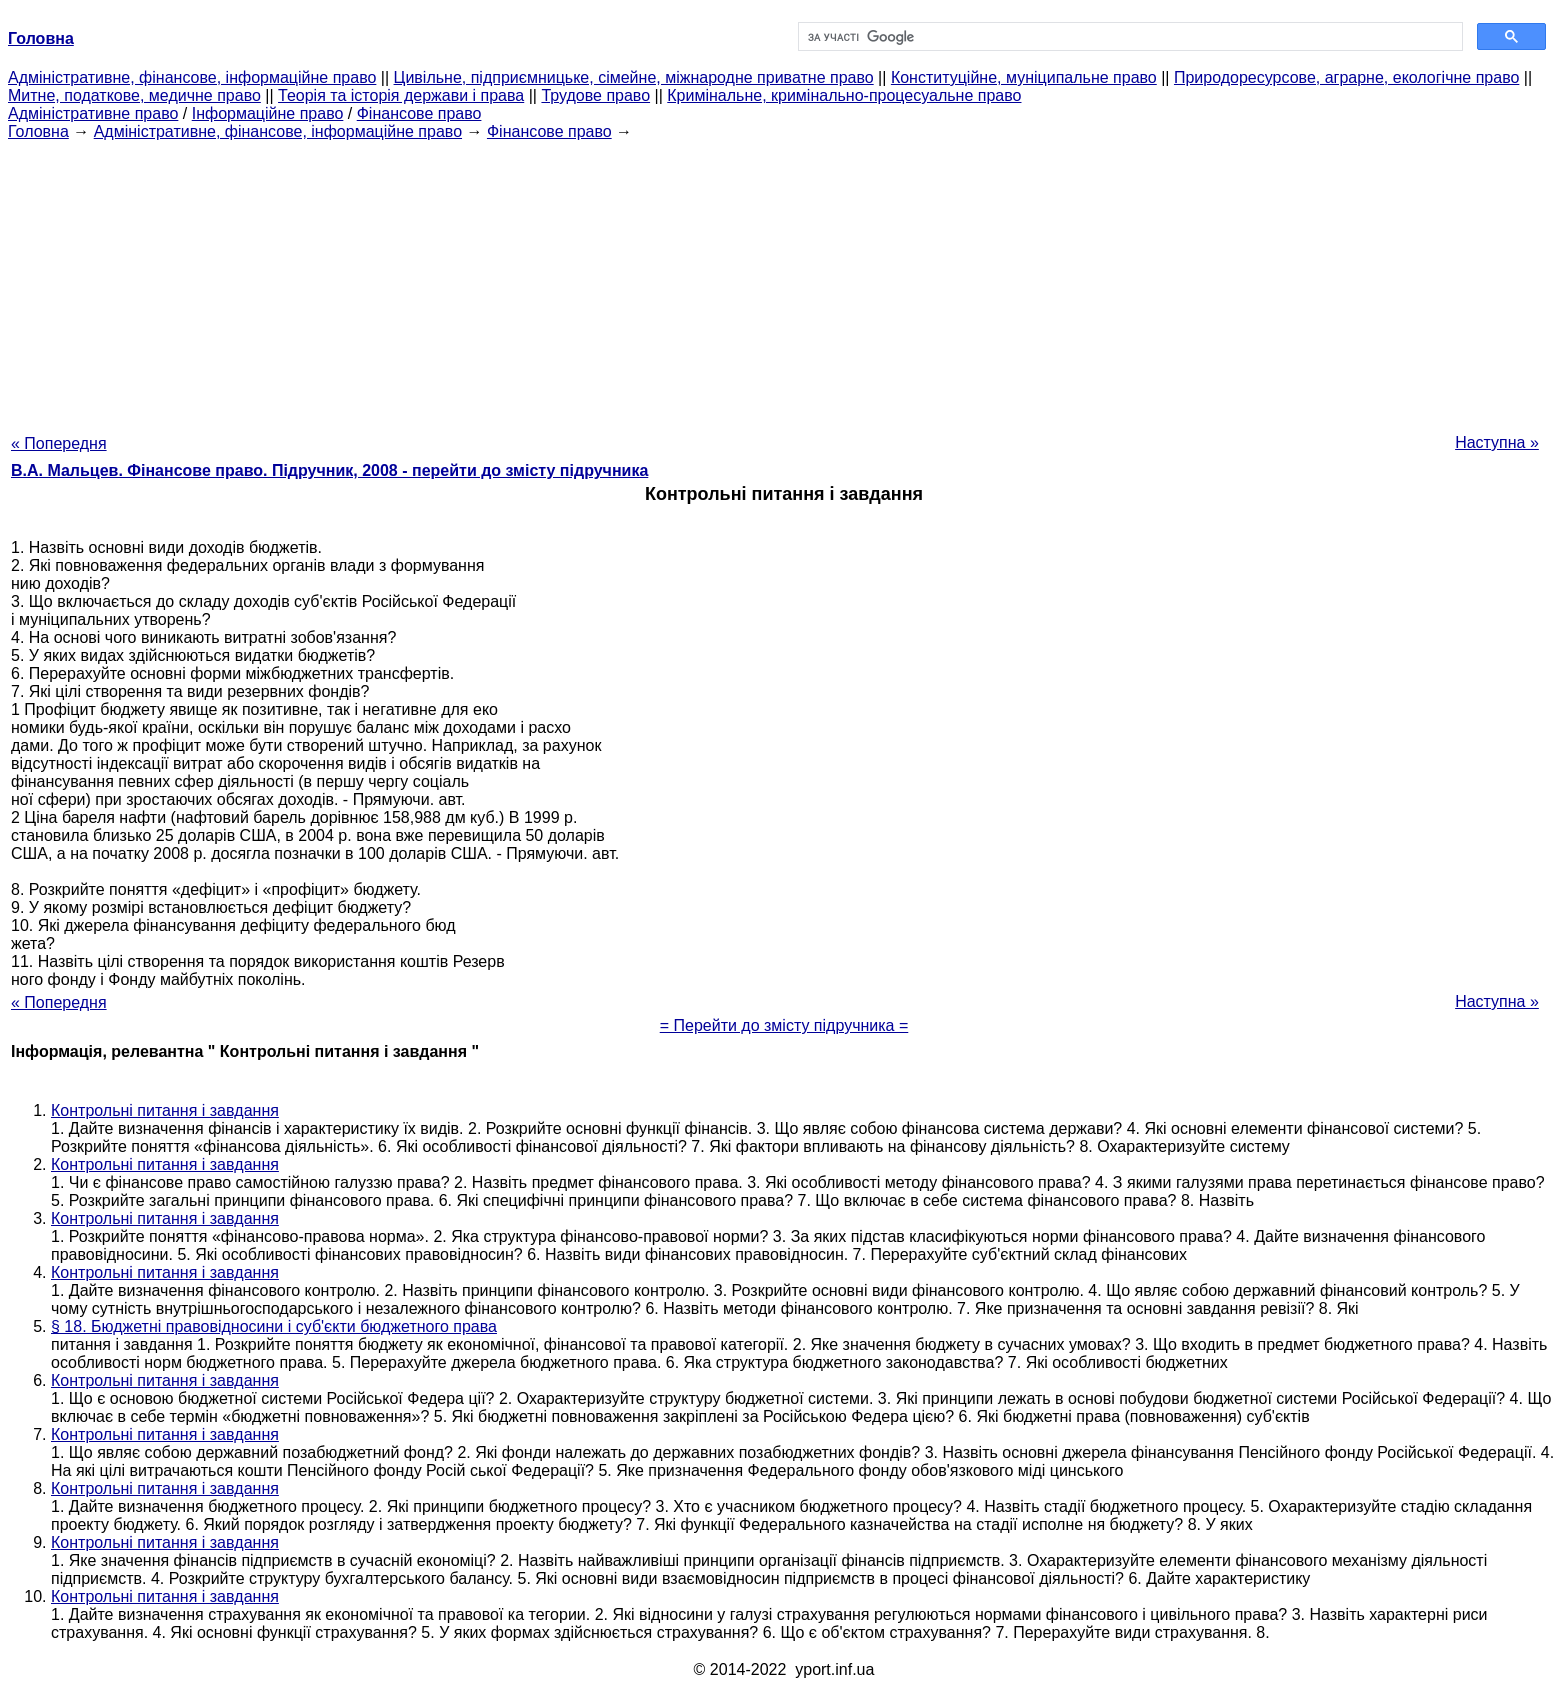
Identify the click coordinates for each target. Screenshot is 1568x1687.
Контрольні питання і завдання (165, 1110)
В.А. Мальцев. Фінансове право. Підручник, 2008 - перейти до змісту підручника (329, 470)
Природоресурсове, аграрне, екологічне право (1346, 77)
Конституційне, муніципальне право (1024, 77)
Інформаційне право (268, 113)
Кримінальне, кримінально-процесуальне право (844, 95)
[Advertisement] (784, 281)
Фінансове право (419, 113)
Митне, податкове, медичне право (134, 95)
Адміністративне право (93, 113)
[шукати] (1128, 37)
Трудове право (595, 95)
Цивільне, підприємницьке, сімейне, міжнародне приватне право (634, 77)
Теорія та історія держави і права (401, 95)
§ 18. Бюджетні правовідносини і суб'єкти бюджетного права (274, 1326)
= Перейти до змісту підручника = (784, 1025)
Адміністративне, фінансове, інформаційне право (192, 77)
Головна (38, 131)
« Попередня (59, 443)
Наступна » (1497, 442)
